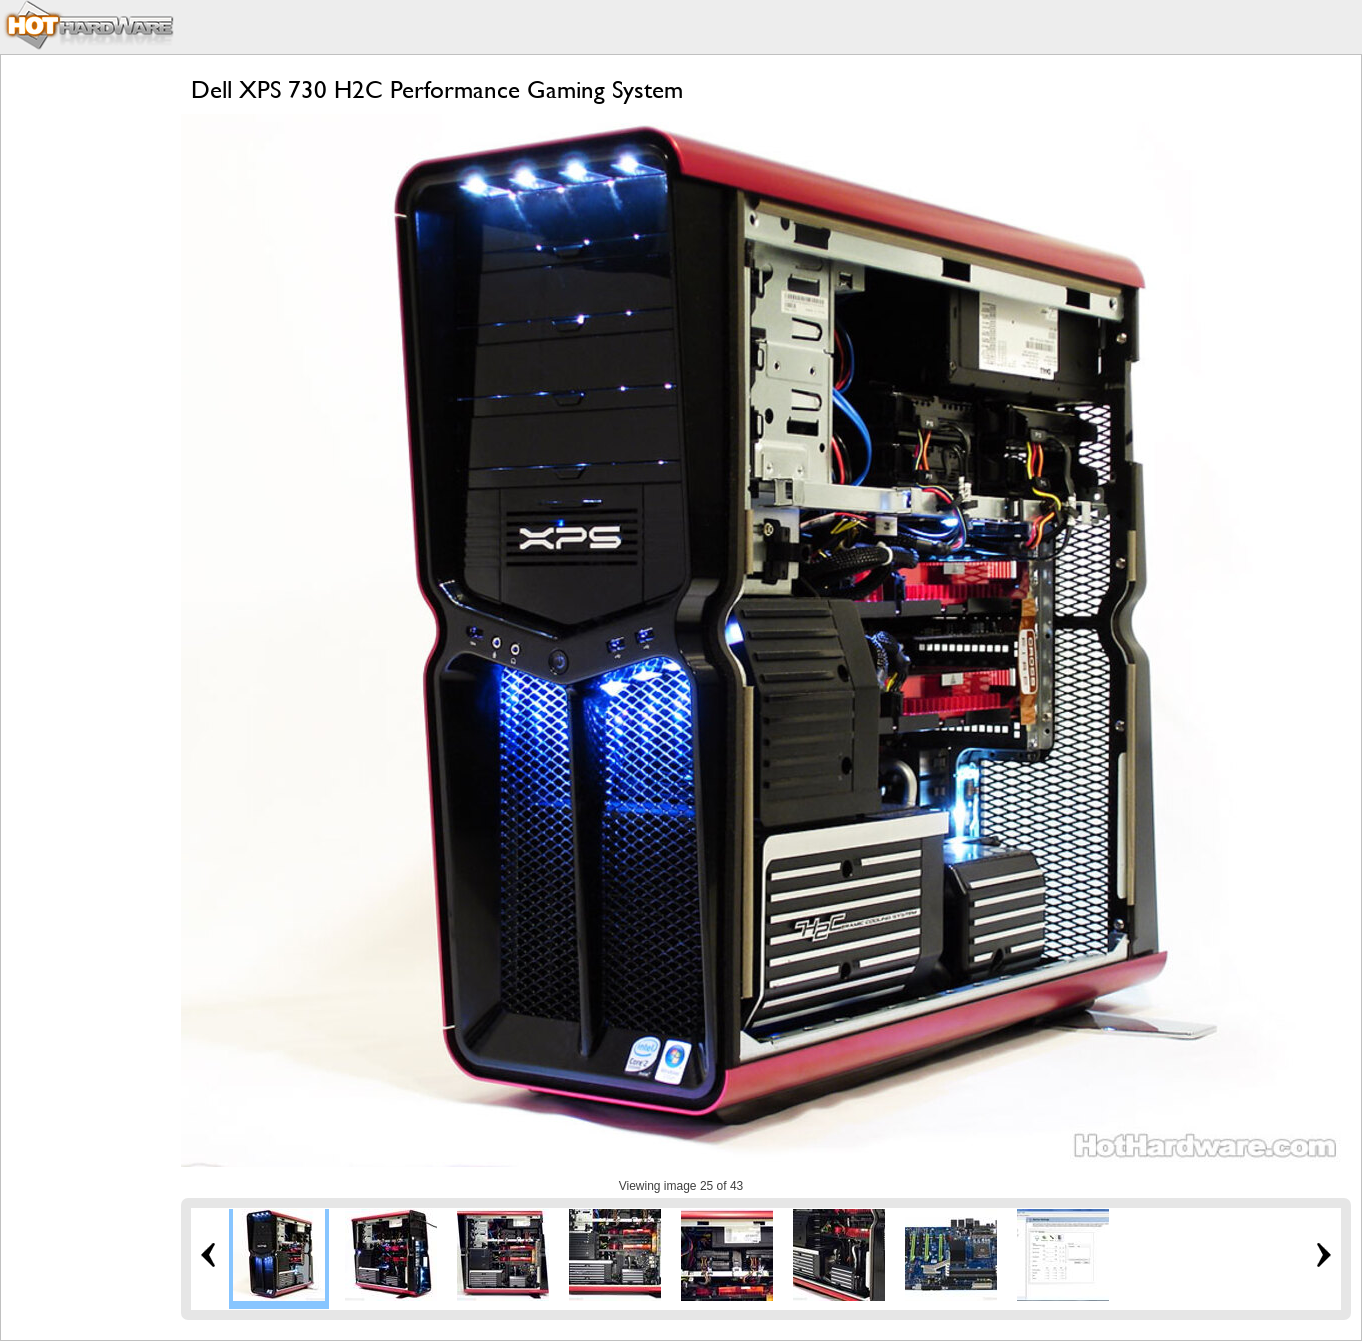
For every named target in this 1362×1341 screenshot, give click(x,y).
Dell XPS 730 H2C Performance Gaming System (437, 89)
